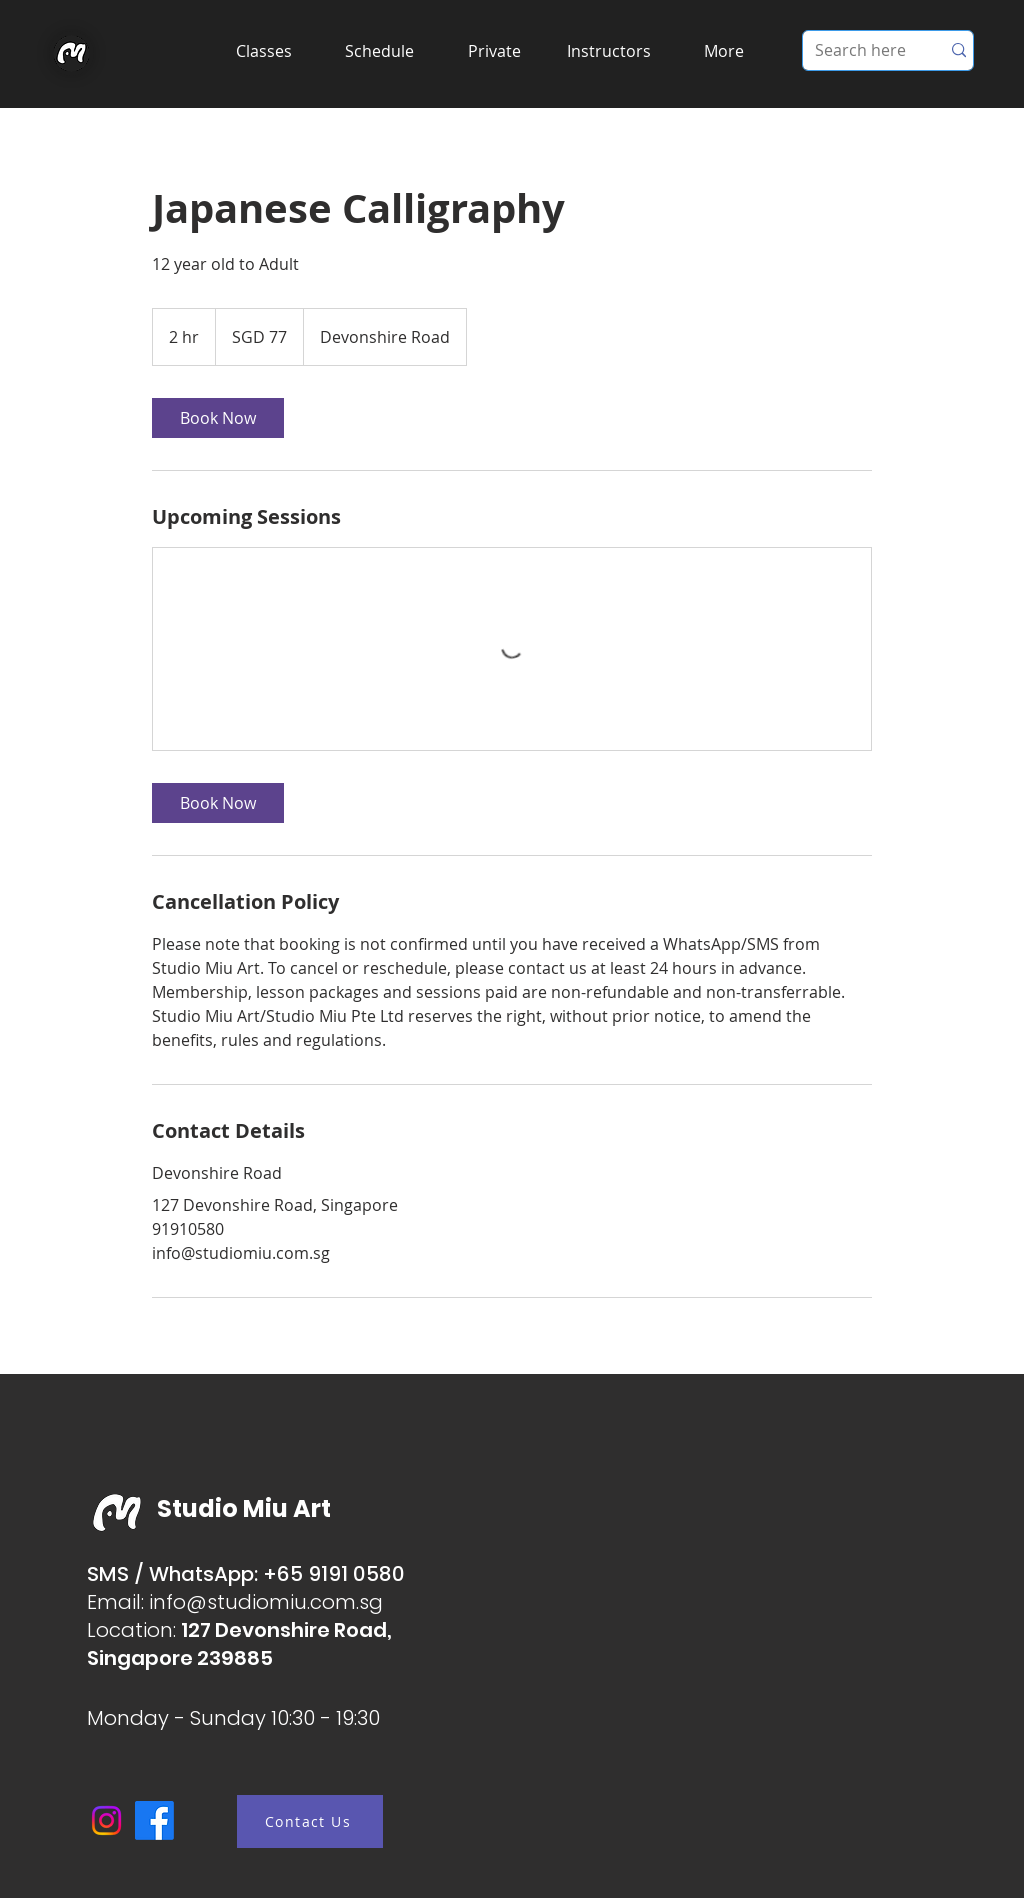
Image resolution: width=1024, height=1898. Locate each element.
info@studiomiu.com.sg (266, 1602)
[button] (263, 51)
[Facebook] (154, 1820)
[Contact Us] (310, 1821)
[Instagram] (106, 1820)
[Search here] (856, 50)
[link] (218, 418)
